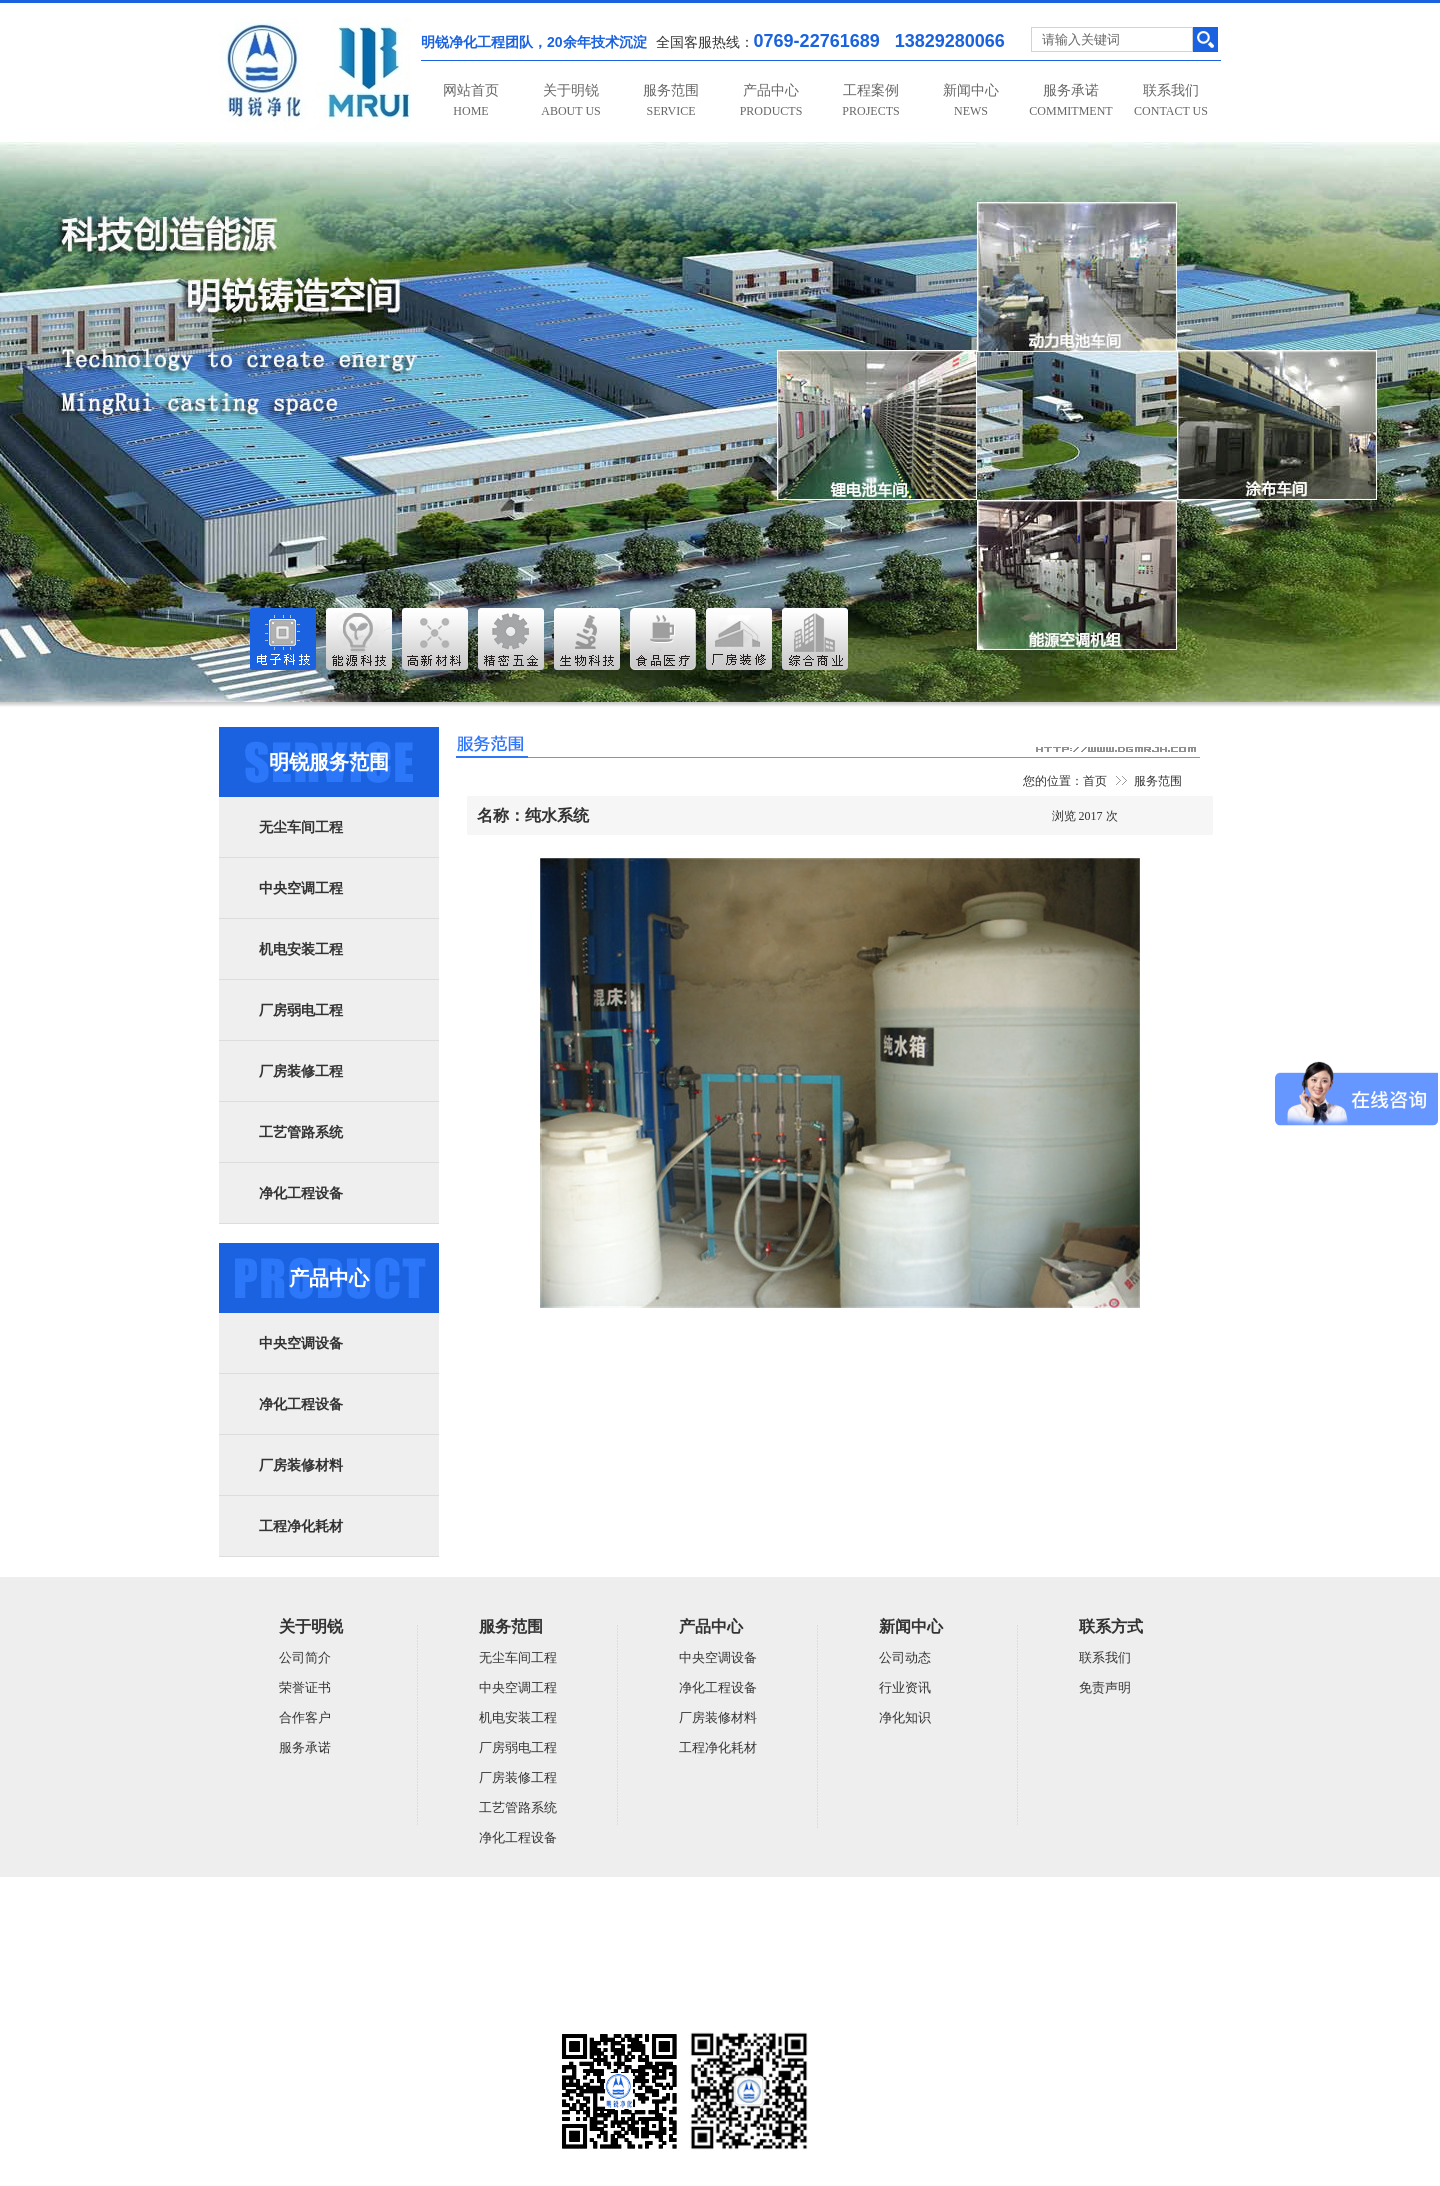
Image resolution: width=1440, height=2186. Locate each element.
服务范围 (671, 100)
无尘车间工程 (301, 827)
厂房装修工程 (301, 1071)
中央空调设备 (301, 1343)
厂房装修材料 (301, 1465)
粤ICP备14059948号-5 (275, 2008)
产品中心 (771, 100)
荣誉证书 (305, 1687)
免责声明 (1105, 1687)
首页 (1095, 781)
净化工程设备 (301, 1193)
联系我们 (1171, 100)
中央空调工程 (301, 888)
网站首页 (471, 100)
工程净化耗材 (301, 1526)
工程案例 (870, 100)
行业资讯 (905, 1687)
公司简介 (305, 1657)
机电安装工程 (301, 949)
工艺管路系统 (301, 1132)
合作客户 (305, 1717)
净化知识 (905, 1717)
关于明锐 (570, 100)
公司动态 (905, 1657)
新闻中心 (971, 100)
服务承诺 (1070, 100)
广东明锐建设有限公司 (374, 1930)
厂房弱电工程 (301, 1010)
